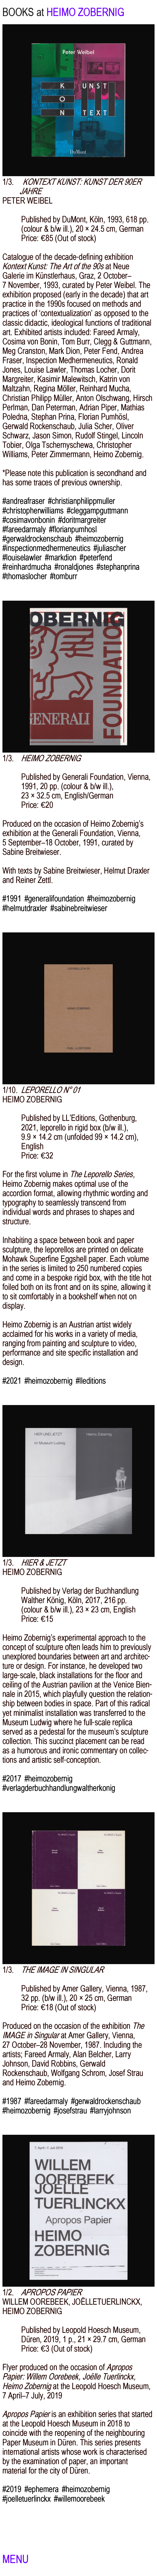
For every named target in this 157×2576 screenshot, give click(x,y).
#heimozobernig (99, 539)
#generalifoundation (54, 898)
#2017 (11, 1778)
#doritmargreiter (82, 520)
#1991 (11, 898)
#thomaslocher (24, 576)
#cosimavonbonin (28, 520)
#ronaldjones (74, 567)
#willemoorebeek (79, 2499)
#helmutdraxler (24, 908)
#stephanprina (118, 567)
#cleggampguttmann (97, 510)
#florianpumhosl (73, 529)
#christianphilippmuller (81, 501)
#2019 (11, 2489)
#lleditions (91, 1381)
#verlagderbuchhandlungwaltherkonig (58, 1788)
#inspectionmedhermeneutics (46, 548)
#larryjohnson (110, 2110)
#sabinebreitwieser (78, 908)
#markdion (61, 557)
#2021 (11, 1381)
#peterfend (96, 557)
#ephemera (41, 2489)
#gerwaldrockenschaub (37, 539)
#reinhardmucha (26, 567)
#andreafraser (23, 501)
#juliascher (110, 548)
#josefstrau (70, 2110)
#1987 (11, 2101)
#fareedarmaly (24, 529)
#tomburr (63, 576)
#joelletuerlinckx (26, 2499)
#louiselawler (22, 557)
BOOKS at (23, 12)
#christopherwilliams (32, 510)
